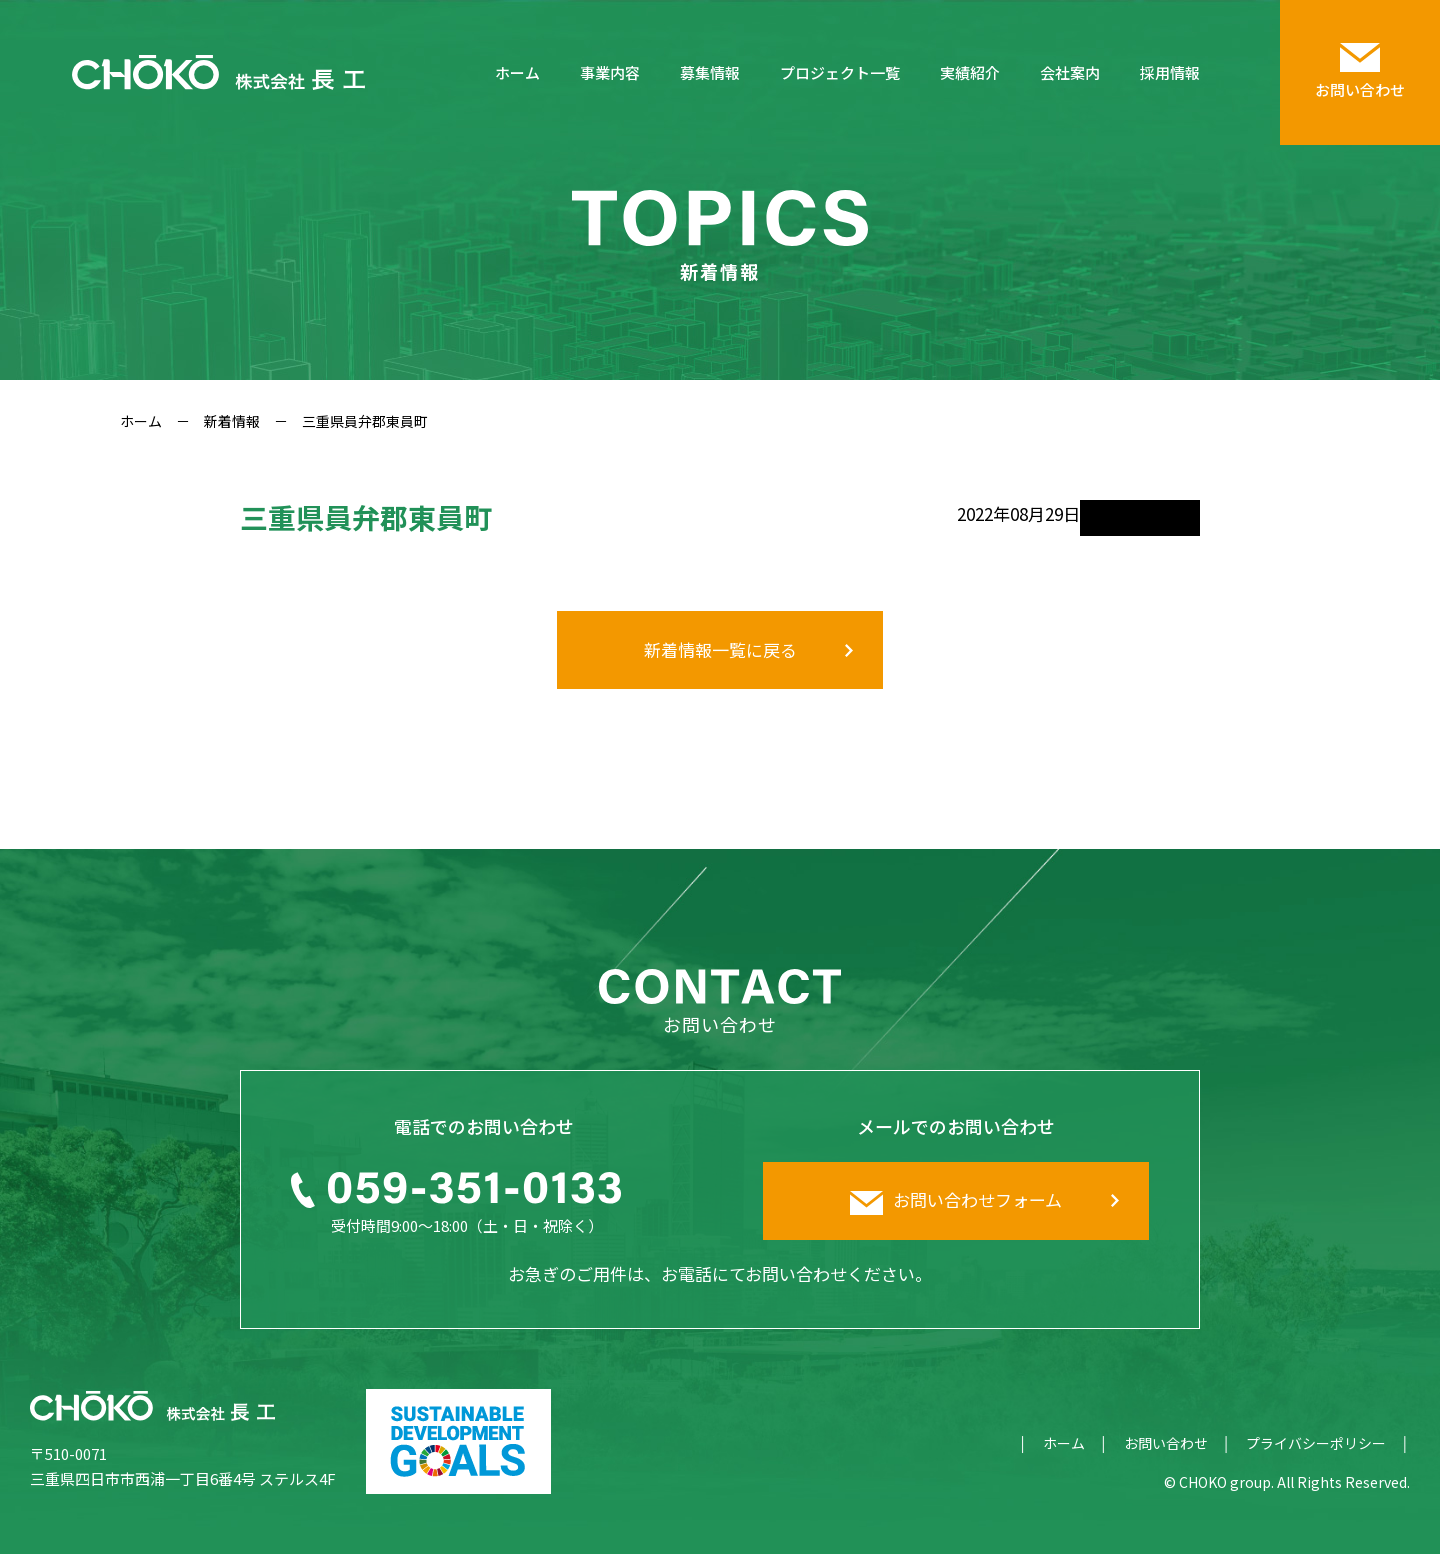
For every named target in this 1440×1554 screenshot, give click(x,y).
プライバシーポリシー (1316, 1443)
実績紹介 (970, 72)
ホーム (517, 72)
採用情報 (1170, 72)
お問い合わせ (1166, 1443)
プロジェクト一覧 (840, 72)
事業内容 (610, 72)
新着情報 (232, 421)
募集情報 (710, 72)
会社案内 (1070, 72)
